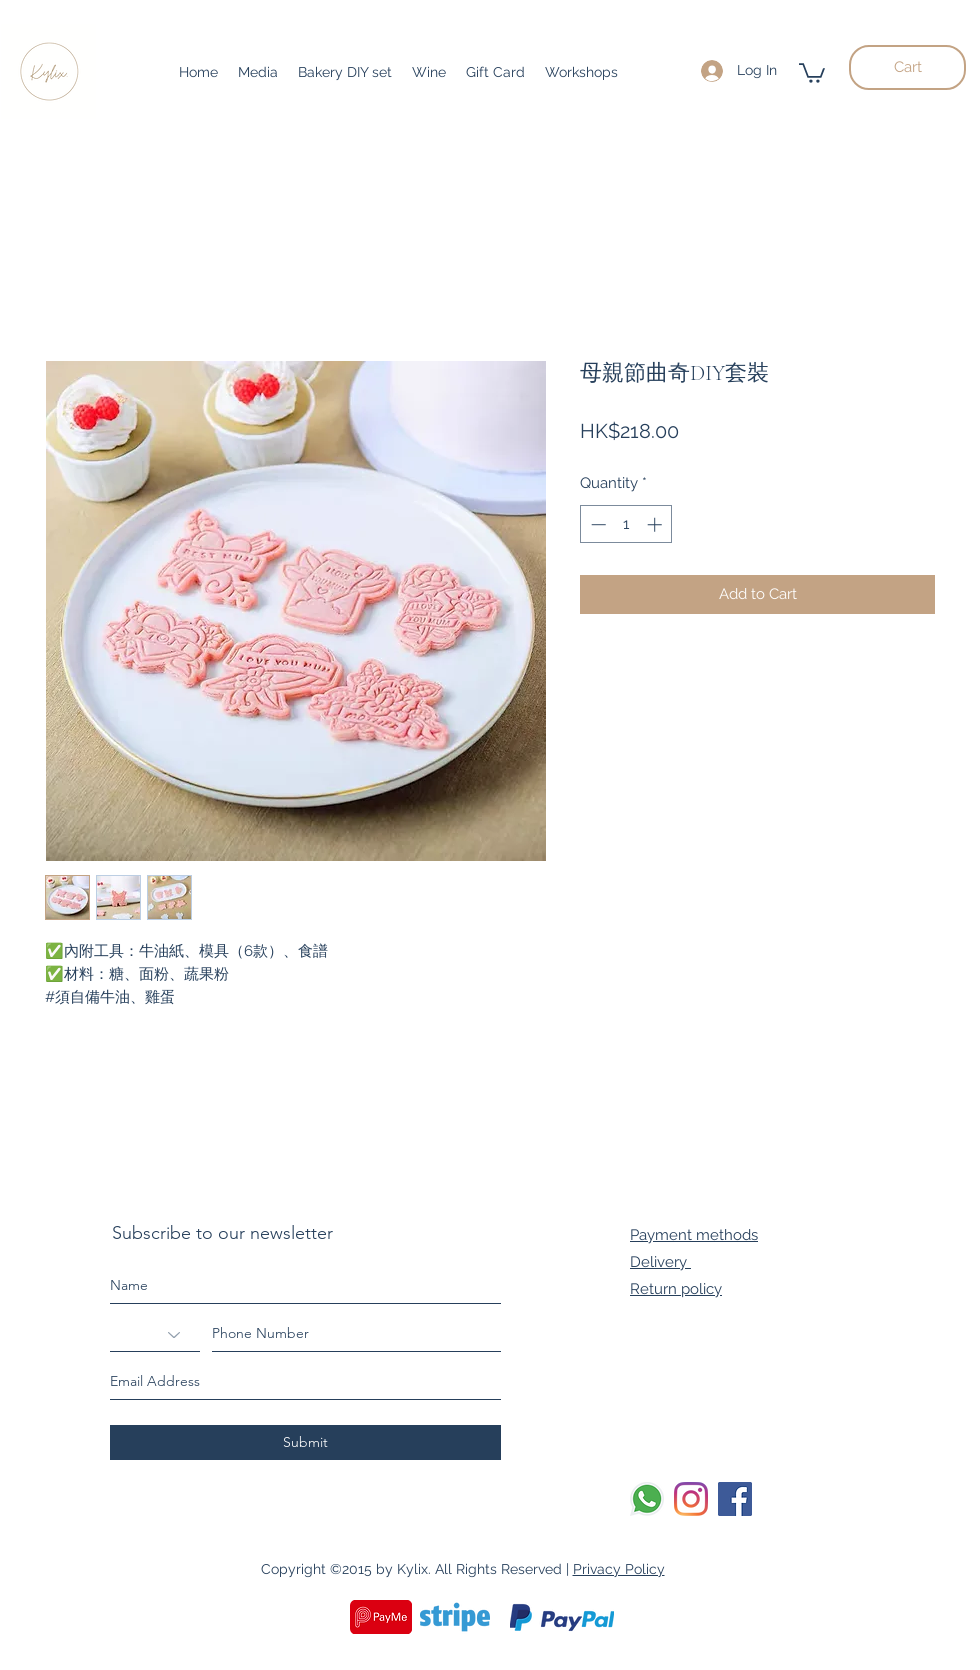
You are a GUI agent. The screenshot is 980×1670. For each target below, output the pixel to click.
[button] (812, 72)
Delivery (660, 1262)
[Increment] (656, 524)
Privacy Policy (619, 1569)
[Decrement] (596, 524)
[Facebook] (735, 1499)
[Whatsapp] (647, 1499)
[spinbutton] (626, 524)
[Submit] (305, 1442)
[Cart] (907, 67)
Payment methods (694, 1235)
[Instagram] (691, 1499)
